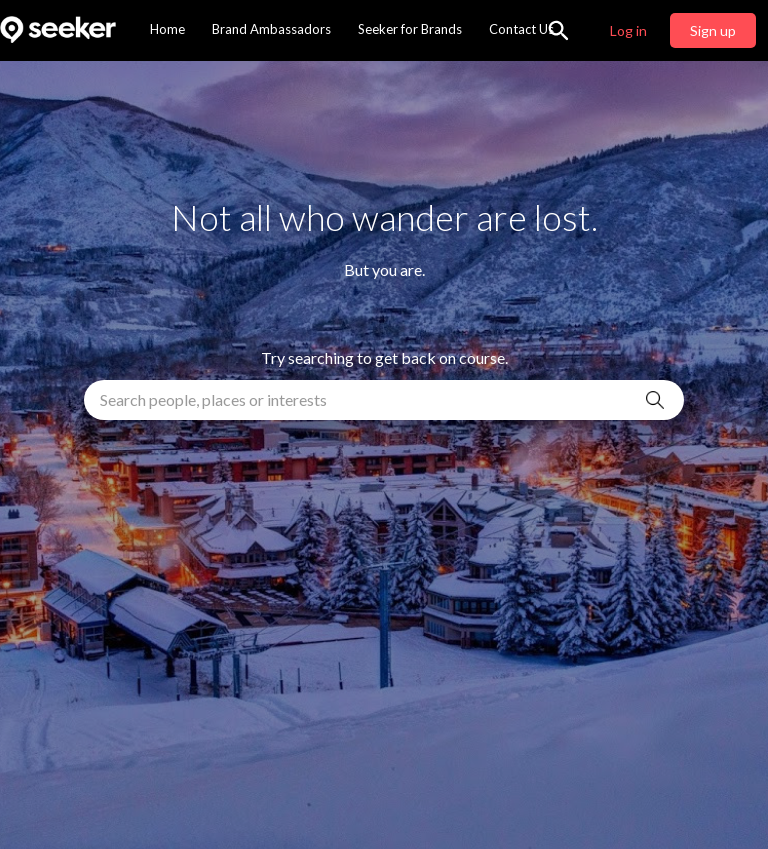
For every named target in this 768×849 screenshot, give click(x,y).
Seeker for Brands (410, 29)
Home (167, 29)
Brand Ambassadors (271, 29)
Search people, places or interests (213, 399)
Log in (628, 30)
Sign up (713, 30)
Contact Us (521, 29)
